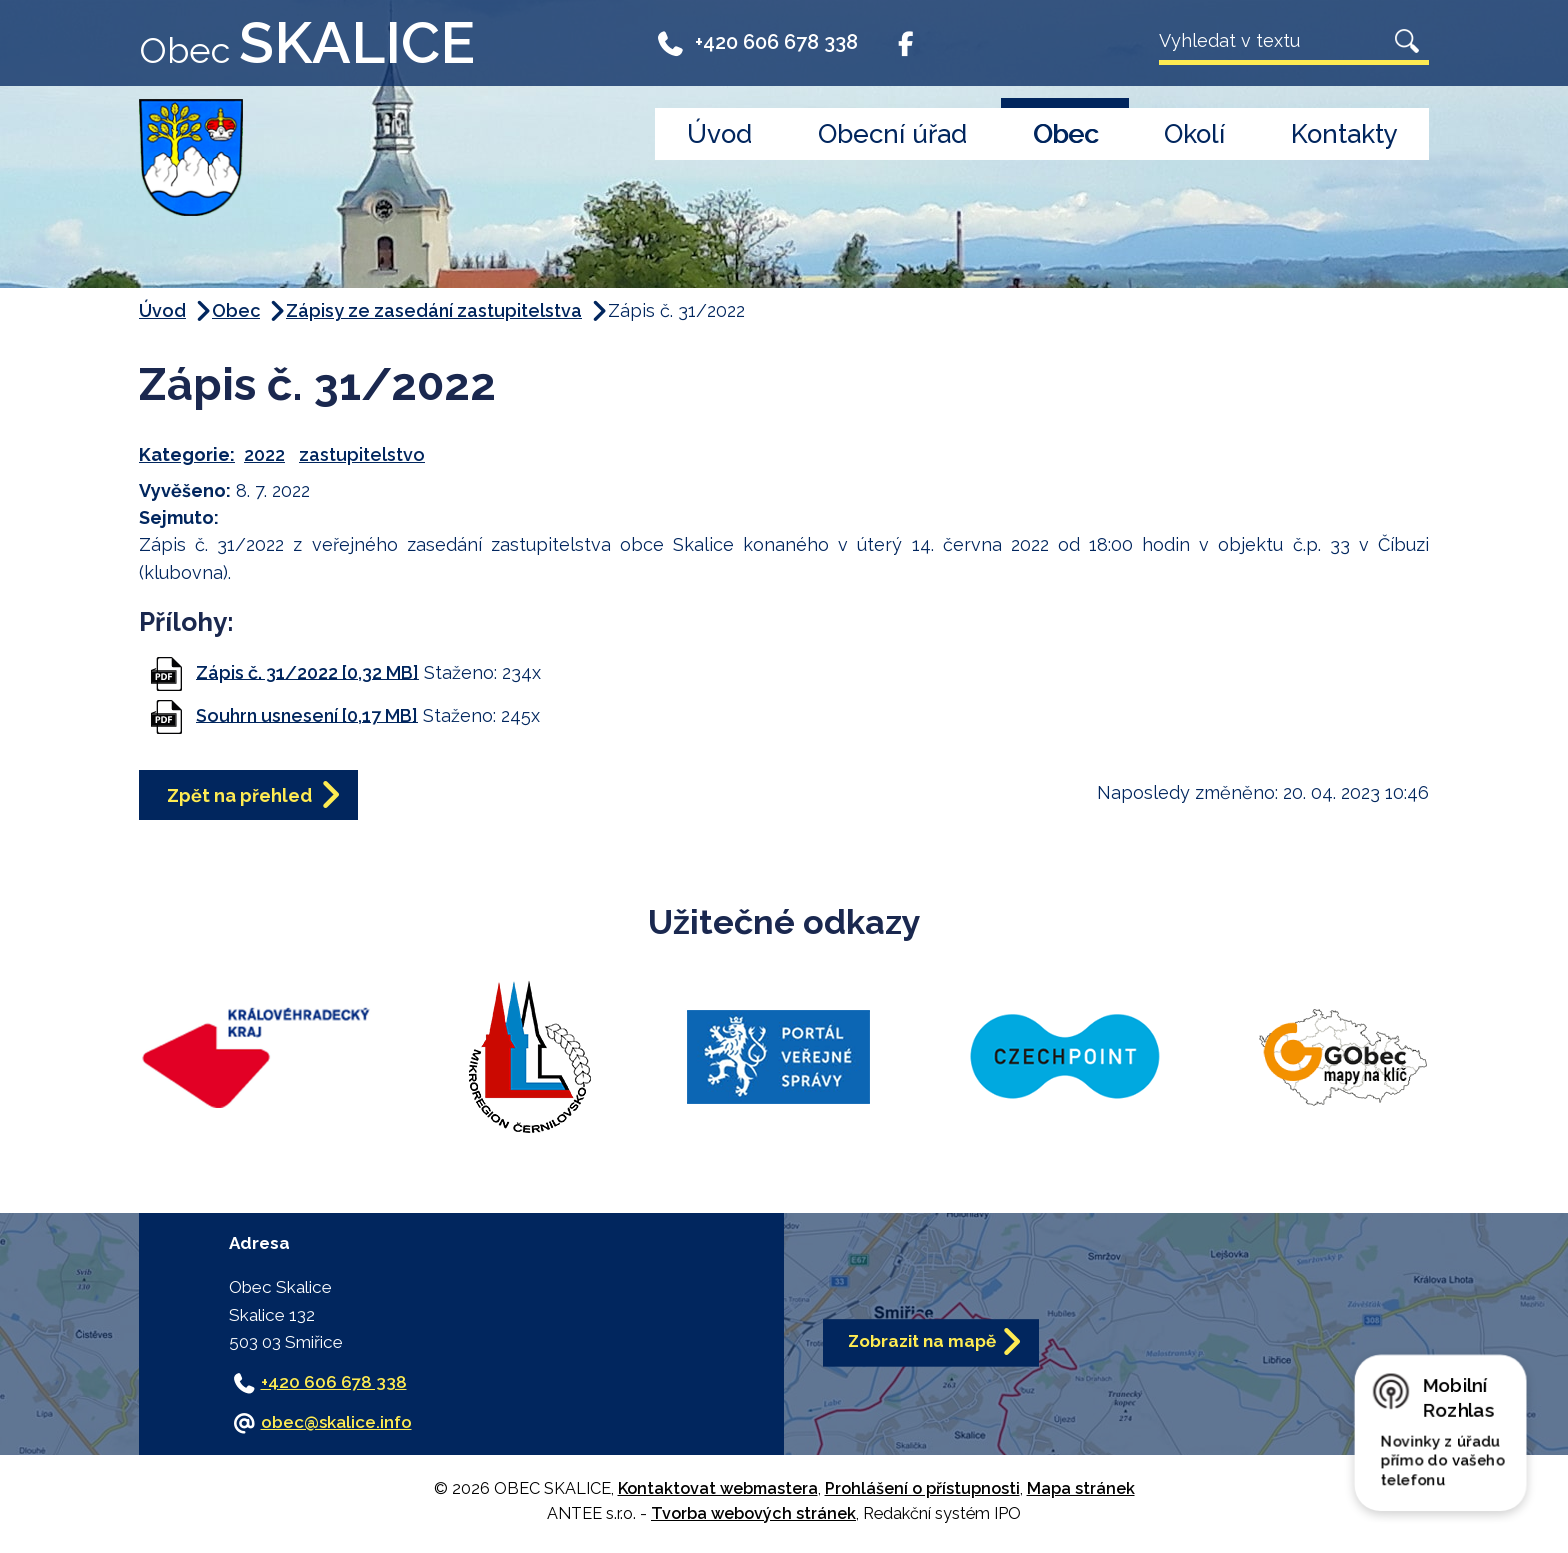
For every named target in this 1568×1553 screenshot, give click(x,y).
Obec (1065, 134)
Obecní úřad (892, 134)
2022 (264, 454)
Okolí (1194, 134)
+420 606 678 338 (756, 42)
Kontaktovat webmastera (718, 1488)
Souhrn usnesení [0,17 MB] (307, 714)
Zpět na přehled (239, 795)
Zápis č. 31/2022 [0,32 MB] (307, 671)
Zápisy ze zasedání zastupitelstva (434, 310)
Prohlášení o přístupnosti (922, 1488)
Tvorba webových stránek (753, 1513)
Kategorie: (187, 454)
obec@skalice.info (336, 1422)
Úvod (719, 134)
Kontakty (1344, 134)
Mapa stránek (1081, 1488)
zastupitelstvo (362, 454)
